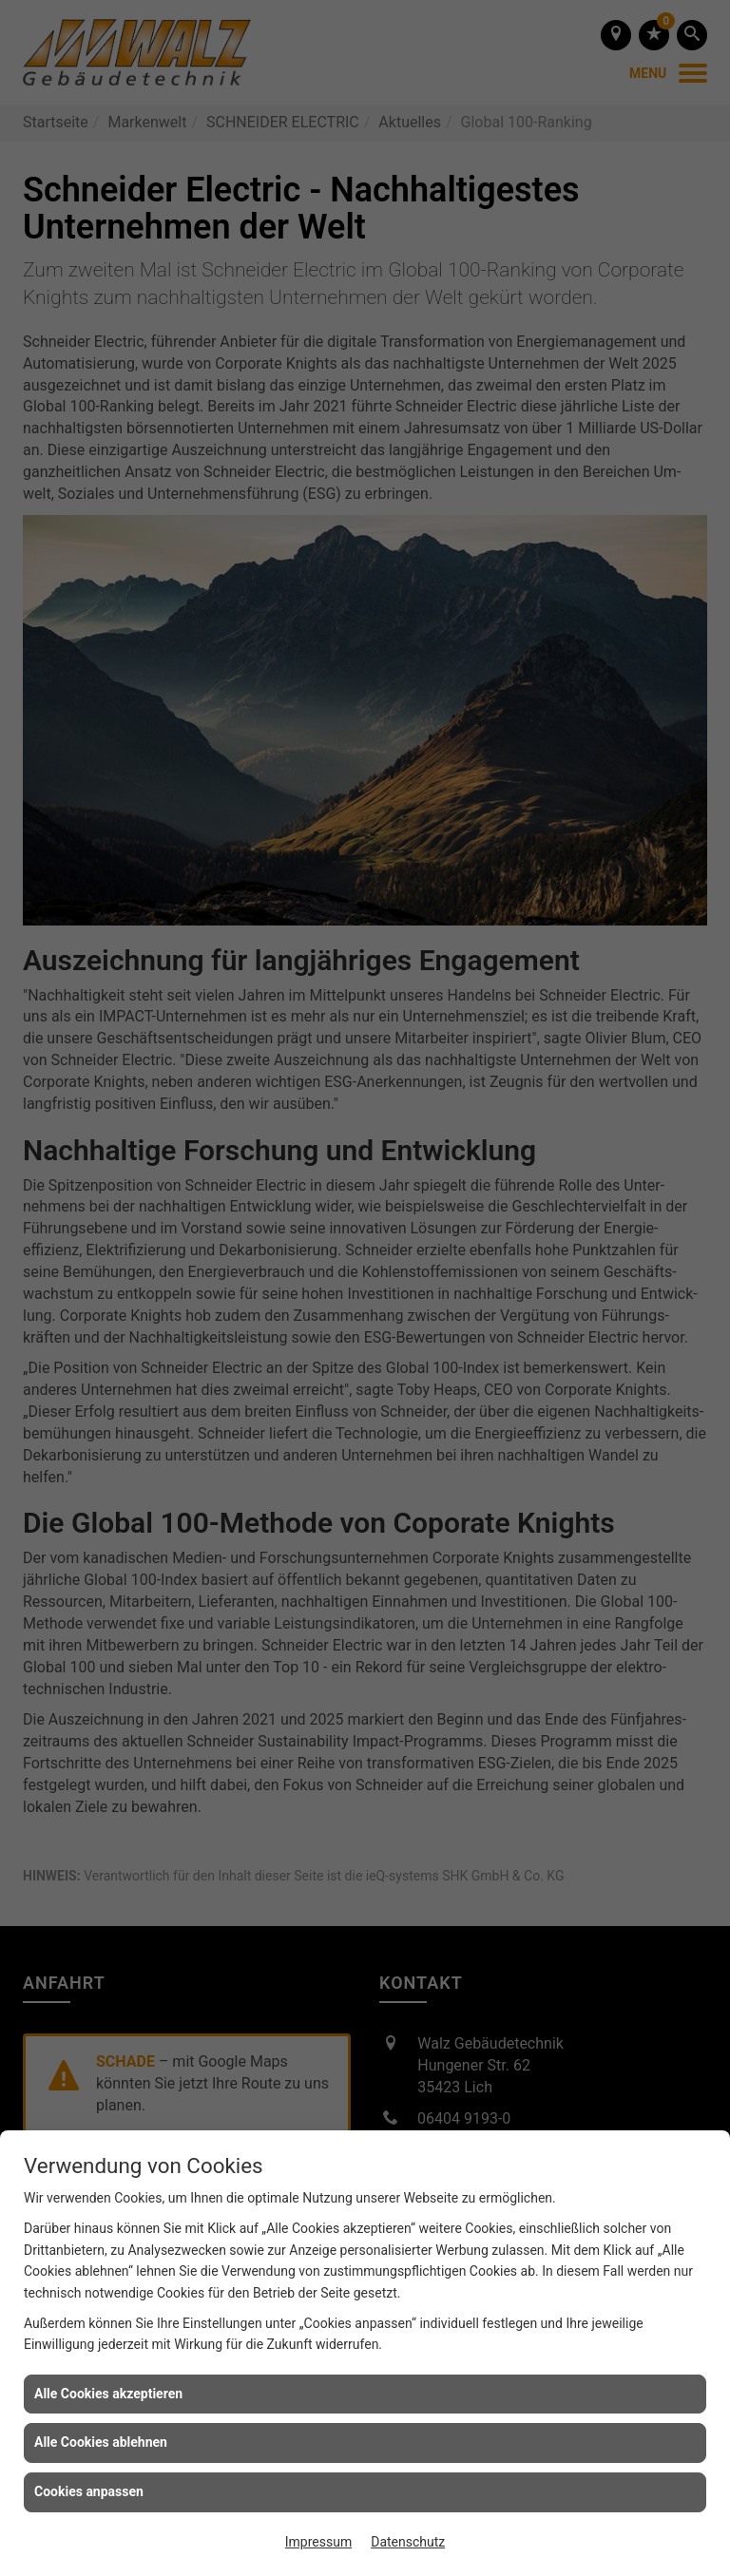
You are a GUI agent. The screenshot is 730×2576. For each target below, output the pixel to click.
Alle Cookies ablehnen (100, 2442)
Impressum (318, 2541)
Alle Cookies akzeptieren (108, 2393)
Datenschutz (408, 2541)
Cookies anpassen (89, 2491)
